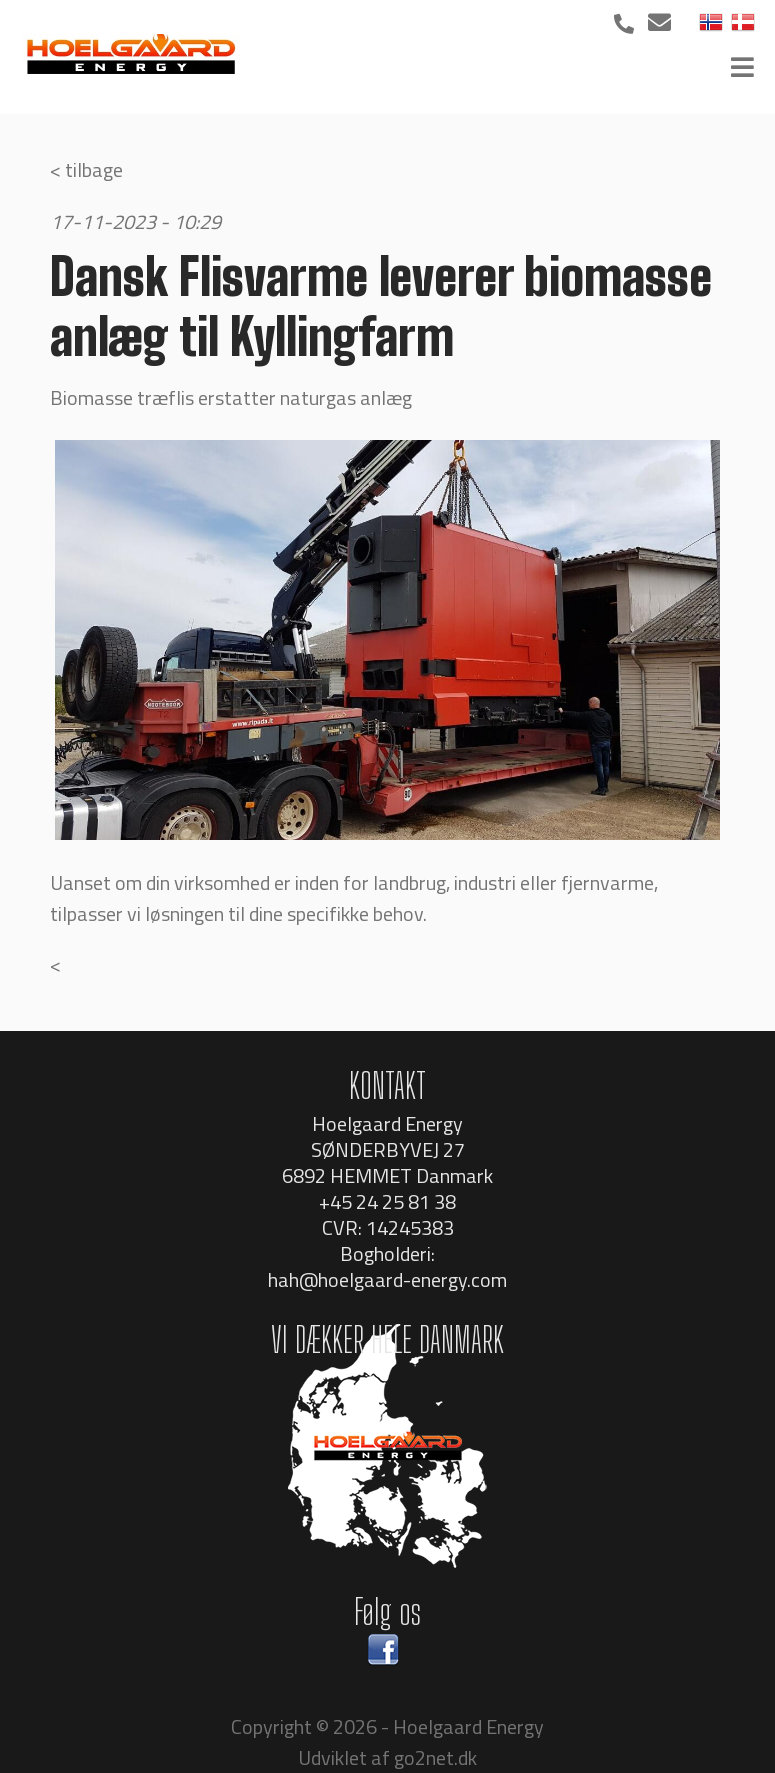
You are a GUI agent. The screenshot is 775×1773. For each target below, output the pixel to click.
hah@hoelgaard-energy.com (387, 1279)
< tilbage (86, 169)
